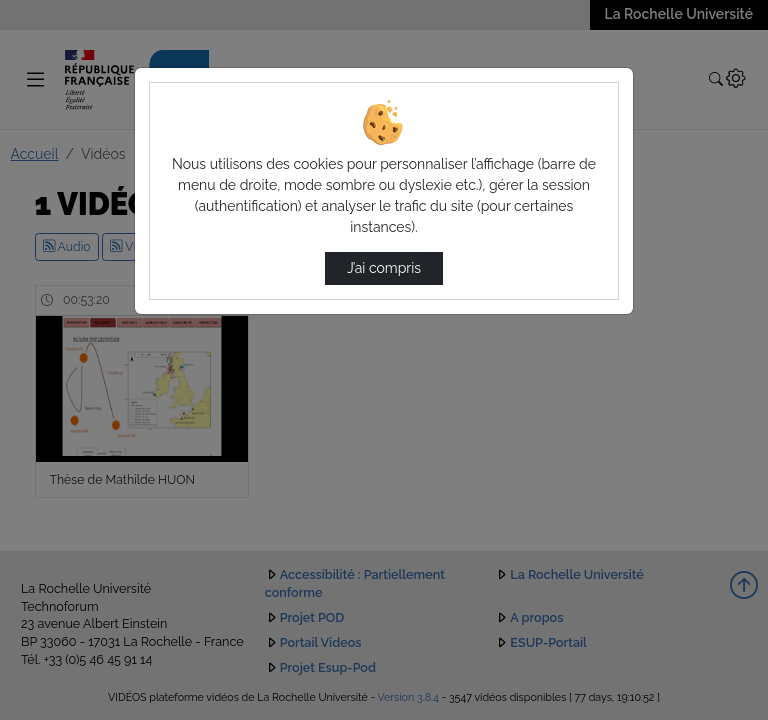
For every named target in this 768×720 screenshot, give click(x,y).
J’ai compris (384, 268)
